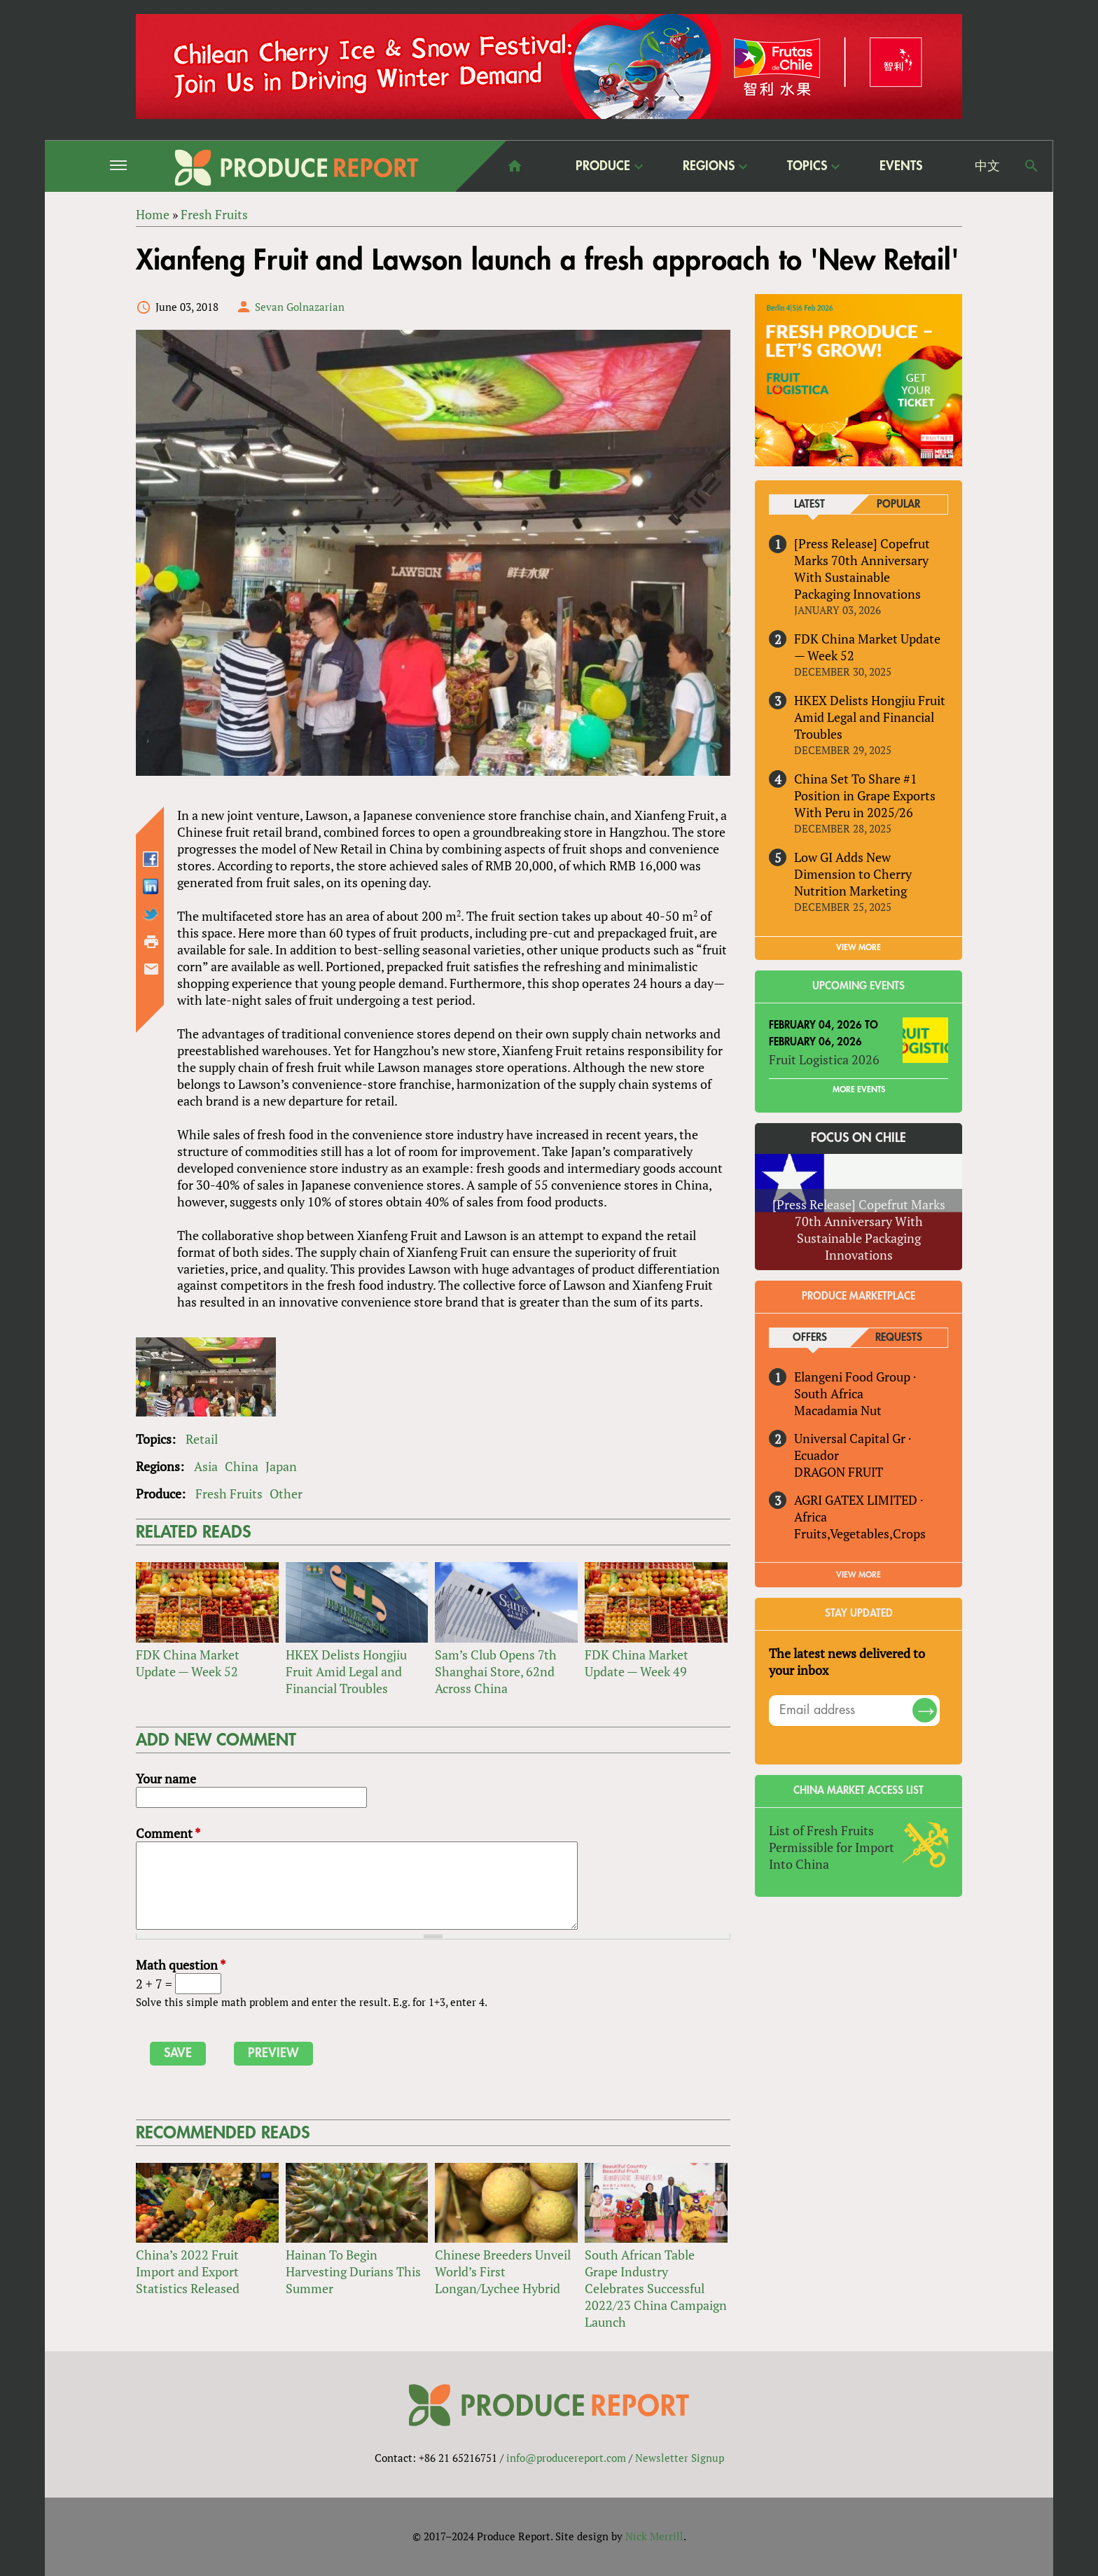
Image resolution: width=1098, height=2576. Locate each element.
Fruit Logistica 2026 (824, 1059)
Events (901, 166)
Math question (180, 1964)
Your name (166, 1778)
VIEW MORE (858, 947)
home (514, 166)
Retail (202, 1438)
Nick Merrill (654, 2536)
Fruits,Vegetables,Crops (860, 1533)
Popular (898, 504)
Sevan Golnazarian (300, 307)
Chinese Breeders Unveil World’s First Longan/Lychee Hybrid (503, 2271)
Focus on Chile (858, 1138)
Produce (603, 165)
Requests (898, 1337)
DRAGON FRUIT (838, 1471)
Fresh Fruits (229, 1493)
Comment (168, 1833)
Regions (709, 165)
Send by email (151, 969)
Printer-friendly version (151, 941)
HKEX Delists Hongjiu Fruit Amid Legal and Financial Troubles (346, 1671)
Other (286, 1493)
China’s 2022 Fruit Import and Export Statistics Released (187, 2271)
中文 (987, 166)
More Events (859, 1089)
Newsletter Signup (679, 2458)
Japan (281, 1466)
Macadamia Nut (838, 1410)
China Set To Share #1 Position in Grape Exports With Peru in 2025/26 (865, 795)
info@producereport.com (566, 2458)
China (241, 1466)
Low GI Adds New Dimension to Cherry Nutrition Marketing (853, 874)
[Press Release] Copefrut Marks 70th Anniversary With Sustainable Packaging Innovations (862, 568)
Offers (810, 1337)
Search (1031, 166)
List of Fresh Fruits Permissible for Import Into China (831, 1847)
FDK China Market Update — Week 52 (187, 1663)
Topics (807, 165)
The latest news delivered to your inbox (847, 1661)
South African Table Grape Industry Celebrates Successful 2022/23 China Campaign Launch (656, 2288)
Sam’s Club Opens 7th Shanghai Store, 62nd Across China (496, 1671)
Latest (809, 504)
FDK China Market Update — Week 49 (636, 1663)
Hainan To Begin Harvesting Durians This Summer (353, 2271)
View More (858, 1575)
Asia (206, 1466)
